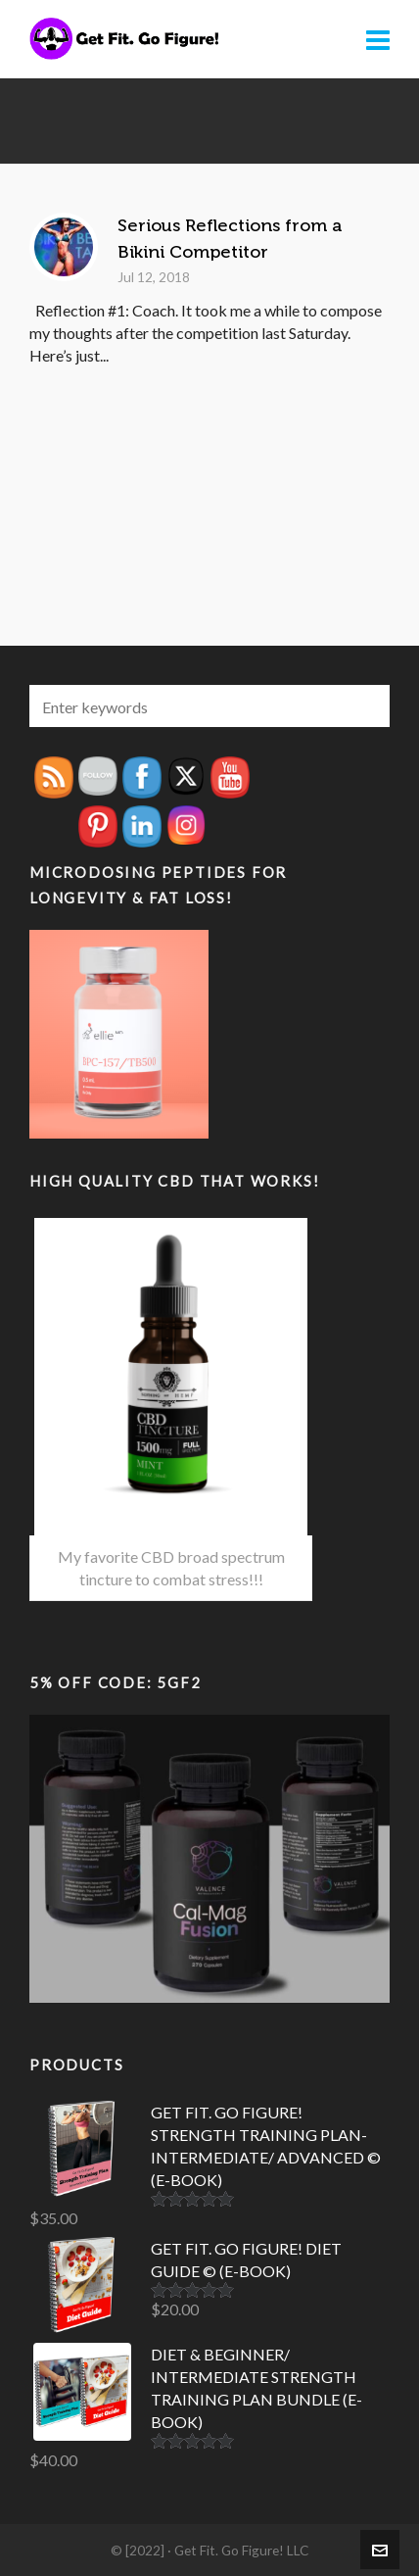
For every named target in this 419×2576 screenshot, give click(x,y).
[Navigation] (378, 39)
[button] (365, 706)
